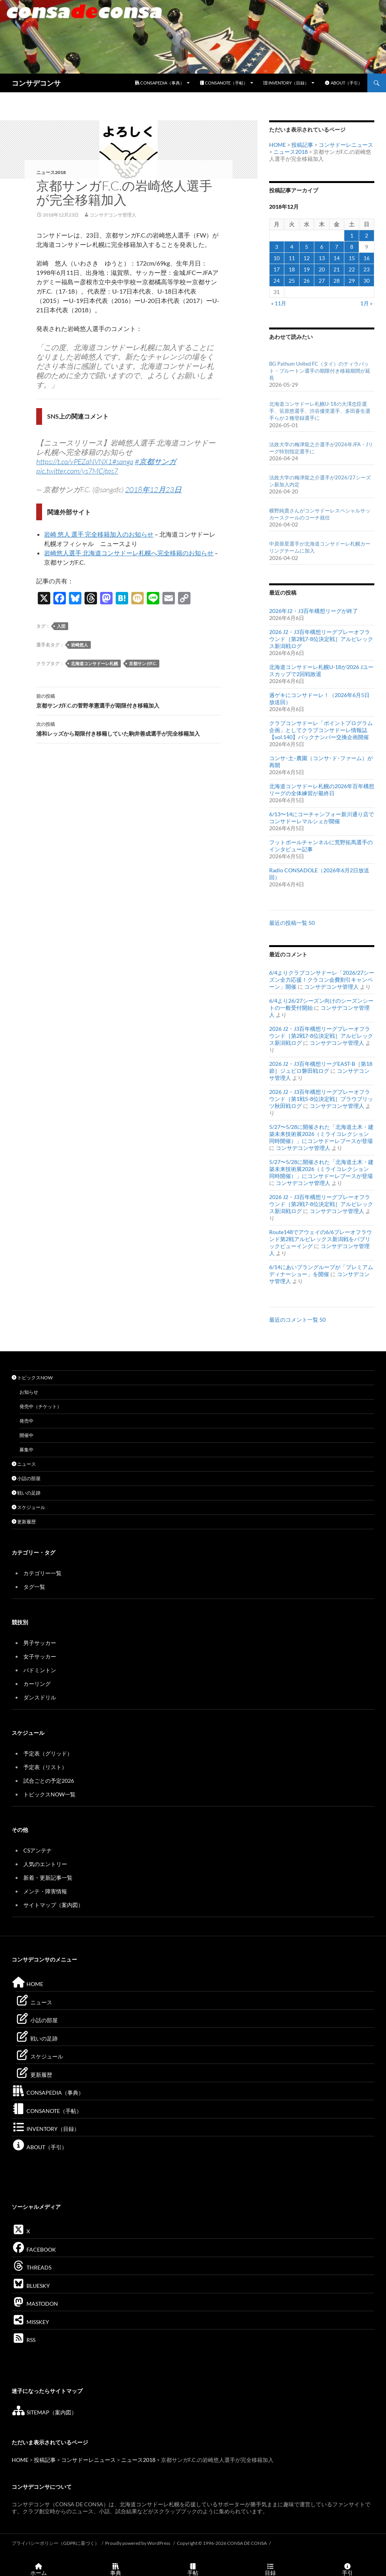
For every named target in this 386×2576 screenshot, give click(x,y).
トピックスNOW (32, 1377)
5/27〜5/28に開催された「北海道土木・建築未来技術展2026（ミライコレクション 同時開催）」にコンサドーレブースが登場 (321, 1133)
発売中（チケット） (40, 1406)
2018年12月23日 (153, 489)
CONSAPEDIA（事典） (159, 82)
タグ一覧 (34, 1586)
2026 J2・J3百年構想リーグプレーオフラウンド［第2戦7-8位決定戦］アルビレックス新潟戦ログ (321, 639)
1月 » (366, 303)
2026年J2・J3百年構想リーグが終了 (313, 610)
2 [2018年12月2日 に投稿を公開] (366, 235)
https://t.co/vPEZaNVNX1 (74, 461)
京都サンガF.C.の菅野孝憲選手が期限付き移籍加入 (128, 700)
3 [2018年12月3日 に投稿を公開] (276, 246)
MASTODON (35, 2303)
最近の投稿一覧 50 (292, 922)
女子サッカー (39, 1656)
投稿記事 (302, 144)
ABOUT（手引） (343, 82)
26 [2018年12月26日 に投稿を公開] (306, 280)
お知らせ (28, 1392)
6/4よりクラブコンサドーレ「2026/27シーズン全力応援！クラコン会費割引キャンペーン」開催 (321, 979)
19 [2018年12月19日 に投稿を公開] (306, 269)
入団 (61, 626)
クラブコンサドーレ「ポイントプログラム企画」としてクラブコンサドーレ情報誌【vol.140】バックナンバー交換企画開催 (321, 730)
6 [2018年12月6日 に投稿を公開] (321, 246)
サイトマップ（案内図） (53, 1905)
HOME (277, 144)
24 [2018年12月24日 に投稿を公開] (276, 280)
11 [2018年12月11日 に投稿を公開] (292, 258)
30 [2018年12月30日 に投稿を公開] (366, 280)
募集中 (26, 1450)
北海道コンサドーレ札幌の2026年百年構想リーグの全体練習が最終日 (321, 789)
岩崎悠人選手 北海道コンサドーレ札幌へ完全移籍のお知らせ (128, 552)
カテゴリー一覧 (42, 1573)
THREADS (31, 2267)
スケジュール (28, 1507)
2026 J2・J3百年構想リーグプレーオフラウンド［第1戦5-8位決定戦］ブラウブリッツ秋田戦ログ (321, 1098)
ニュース (24, 1464)
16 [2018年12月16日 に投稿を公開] (366, 258)
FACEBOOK (34, 2249)
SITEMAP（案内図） (44, 2412)
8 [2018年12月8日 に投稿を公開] (351, 246)
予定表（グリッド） (47, 1753)
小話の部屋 (26, 1478)
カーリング (37, 1683)
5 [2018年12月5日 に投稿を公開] (306, 246)
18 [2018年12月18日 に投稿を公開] (292, 269)
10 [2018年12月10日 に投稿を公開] (276, 258)
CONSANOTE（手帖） (224, 82)
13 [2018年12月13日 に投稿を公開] (322, 258)
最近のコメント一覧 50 (297, 1319)
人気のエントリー (45, 1864)
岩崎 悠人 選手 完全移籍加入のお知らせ (98, 534)
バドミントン (39, 1670)
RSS (23, 2340)
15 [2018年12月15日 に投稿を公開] (352, 258)
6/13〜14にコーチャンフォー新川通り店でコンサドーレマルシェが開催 (321, 817)
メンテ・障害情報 (45, 1891)
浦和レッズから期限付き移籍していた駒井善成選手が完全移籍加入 (128, 728)
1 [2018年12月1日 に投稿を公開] (351, 235)
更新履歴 (24, 1522)
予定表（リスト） (45, 1767)
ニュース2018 (51, 172)
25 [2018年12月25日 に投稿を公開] (292, 280)
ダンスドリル (39, 1697)
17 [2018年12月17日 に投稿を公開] (276, 269)
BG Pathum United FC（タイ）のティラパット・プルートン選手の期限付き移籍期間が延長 (319, 371)
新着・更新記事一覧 (47, 1877)
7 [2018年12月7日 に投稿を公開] (336, 246)
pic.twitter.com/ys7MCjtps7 (77, 470)
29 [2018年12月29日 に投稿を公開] (352, 280)
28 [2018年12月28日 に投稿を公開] (336, 280)
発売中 (26, 1421)
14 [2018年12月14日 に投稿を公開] (336, 258)
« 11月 (278, 303)
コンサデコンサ (36, 83)
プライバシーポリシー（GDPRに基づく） (55, 2543)
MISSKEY (30, 2322)
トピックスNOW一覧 (49, 1794)
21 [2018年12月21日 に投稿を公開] (336, 269)
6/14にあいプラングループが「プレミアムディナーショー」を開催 (321, 1270)
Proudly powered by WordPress (138, 2543)
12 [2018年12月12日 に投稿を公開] (306, 258)
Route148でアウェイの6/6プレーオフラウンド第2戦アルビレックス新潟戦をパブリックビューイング (320, 1239)
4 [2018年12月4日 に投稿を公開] (291, 246)
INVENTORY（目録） (286, 82)
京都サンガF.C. (143, 663)
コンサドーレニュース (346, 144)
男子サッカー (39, 1642)
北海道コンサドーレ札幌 (94, 663)
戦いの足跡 (26, 1493)
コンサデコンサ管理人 (113, 215)
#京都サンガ (155, 461)
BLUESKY (31, 2285)
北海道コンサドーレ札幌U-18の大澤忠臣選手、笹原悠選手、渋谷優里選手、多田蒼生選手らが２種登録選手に (319, 411)
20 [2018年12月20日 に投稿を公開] (322, 269)
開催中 (26, 1435)
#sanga (122, 461)
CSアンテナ (37, 1850)
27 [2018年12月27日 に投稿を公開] (322, 280)
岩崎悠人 (79, 644)
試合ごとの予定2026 (48, 1780)
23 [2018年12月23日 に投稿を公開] (366, 269)
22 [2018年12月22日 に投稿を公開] (352, 269)
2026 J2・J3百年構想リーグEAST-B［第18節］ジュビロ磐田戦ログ (320, 1067)
